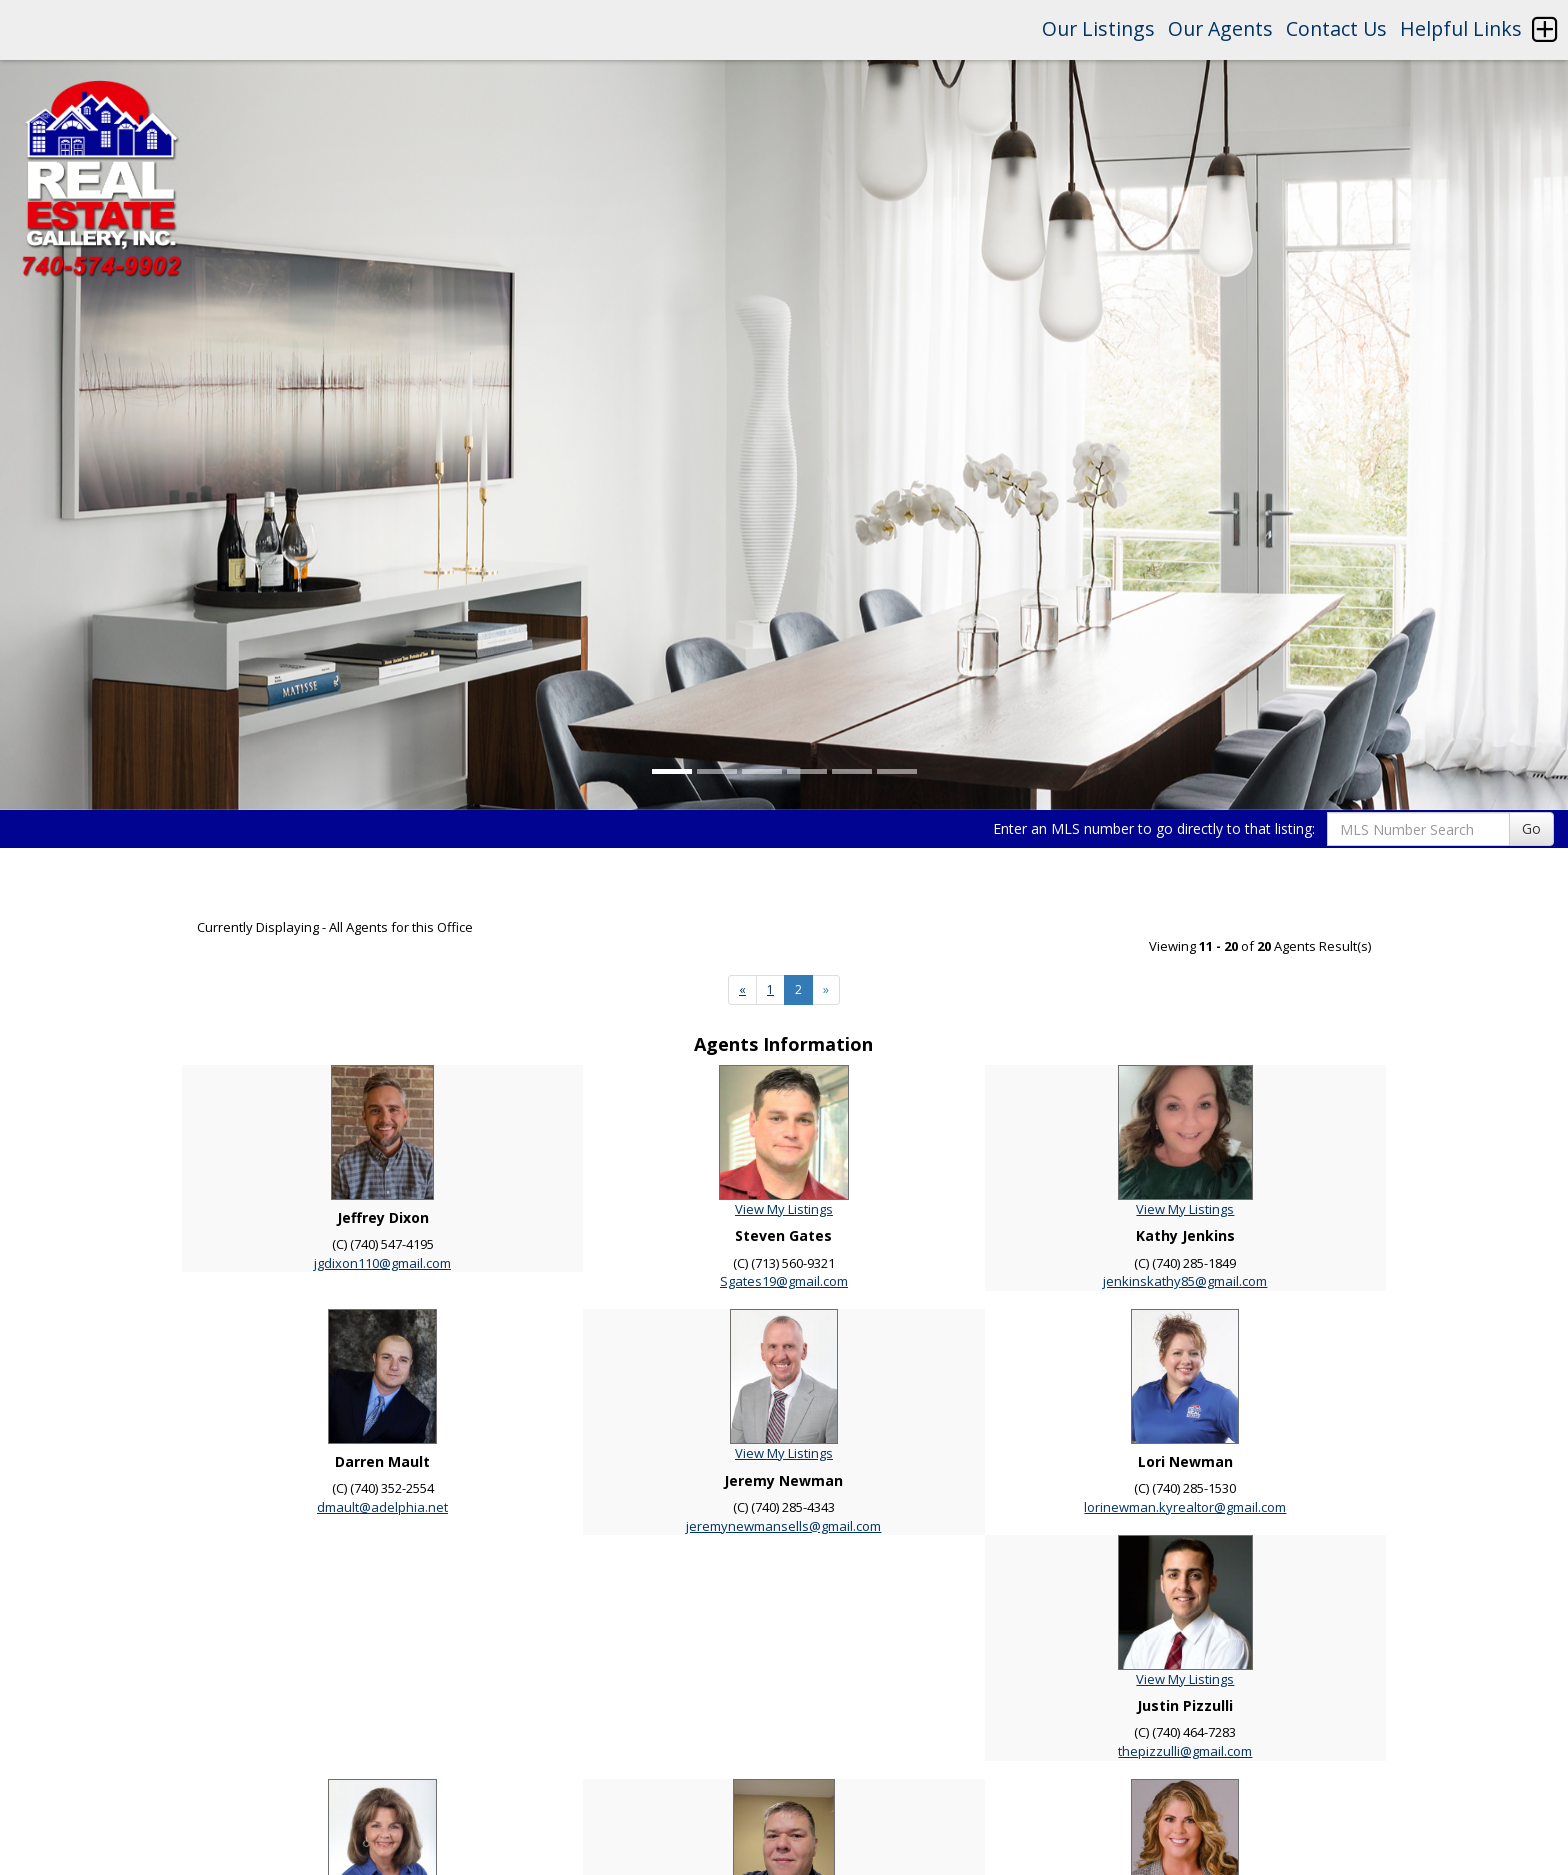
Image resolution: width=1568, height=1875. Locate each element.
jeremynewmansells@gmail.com (783, 1526)
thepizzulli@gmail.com (1185, 1751)
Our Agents (1220, 28)
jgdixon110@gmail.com (382, 1263)
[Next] (742, 990)
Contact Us (1336, 28)
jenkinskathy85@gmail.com (1185, 1281)
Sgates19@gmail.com (784, 1281)
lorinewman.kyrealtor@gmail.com (1185, 1507)
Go (1531, 828)
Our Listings (1098, 28)
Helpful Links (1461, 28)
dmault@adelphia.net (382, 1507)
